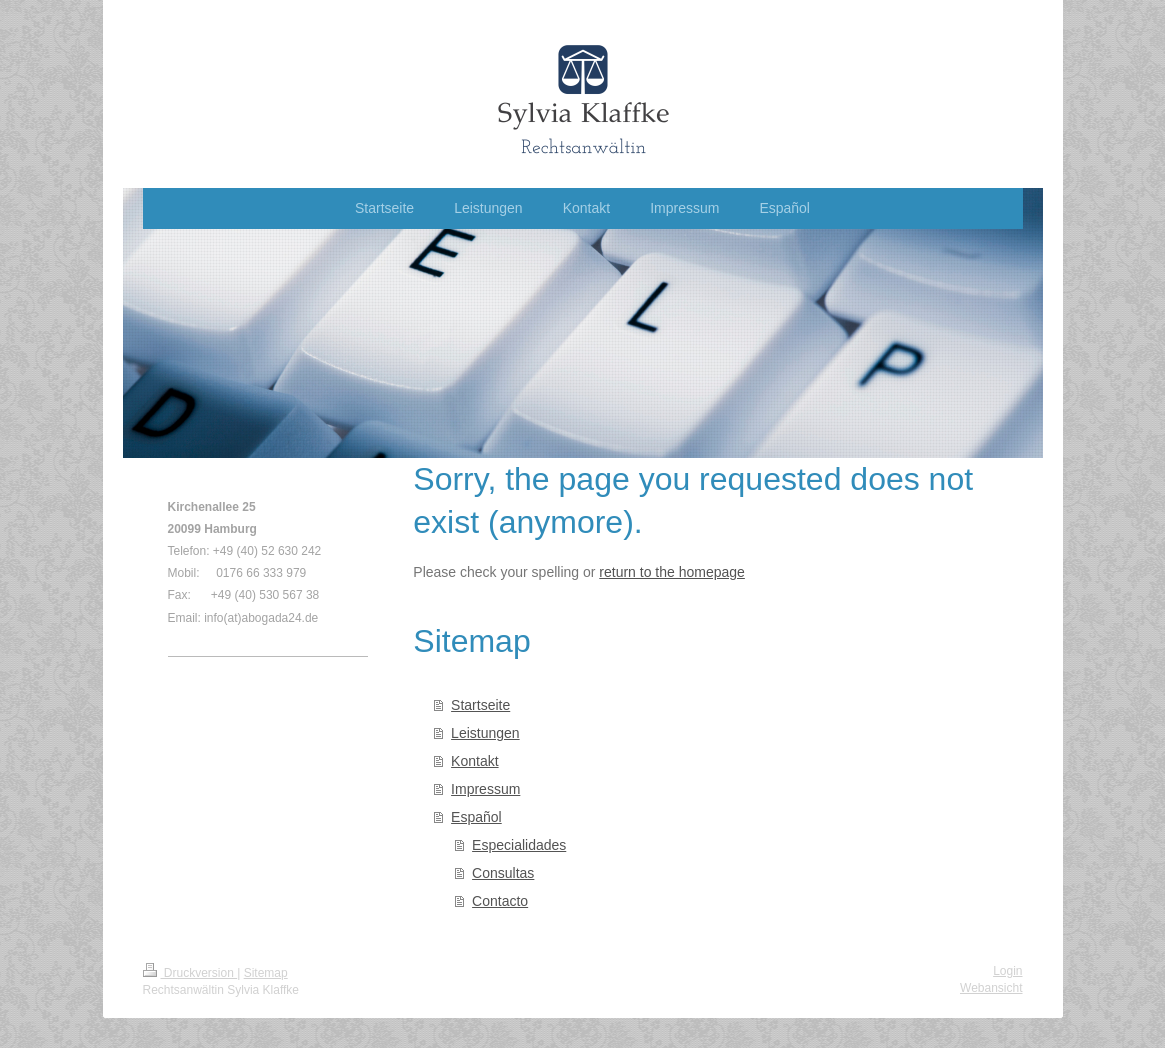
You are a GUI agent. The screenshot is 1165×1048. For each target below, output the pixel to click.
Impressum (485, 789)
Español (476, 817)
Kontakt (474, 761)
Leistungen (485, 733)
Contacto (500, 901)
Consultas (503, 873)
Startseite (480, 705)
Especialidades (519, 845)
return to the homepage (672, 572)
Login (1007, 971)
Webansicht (991, 988)
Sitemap (266, 973)
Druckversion (190, 973)
